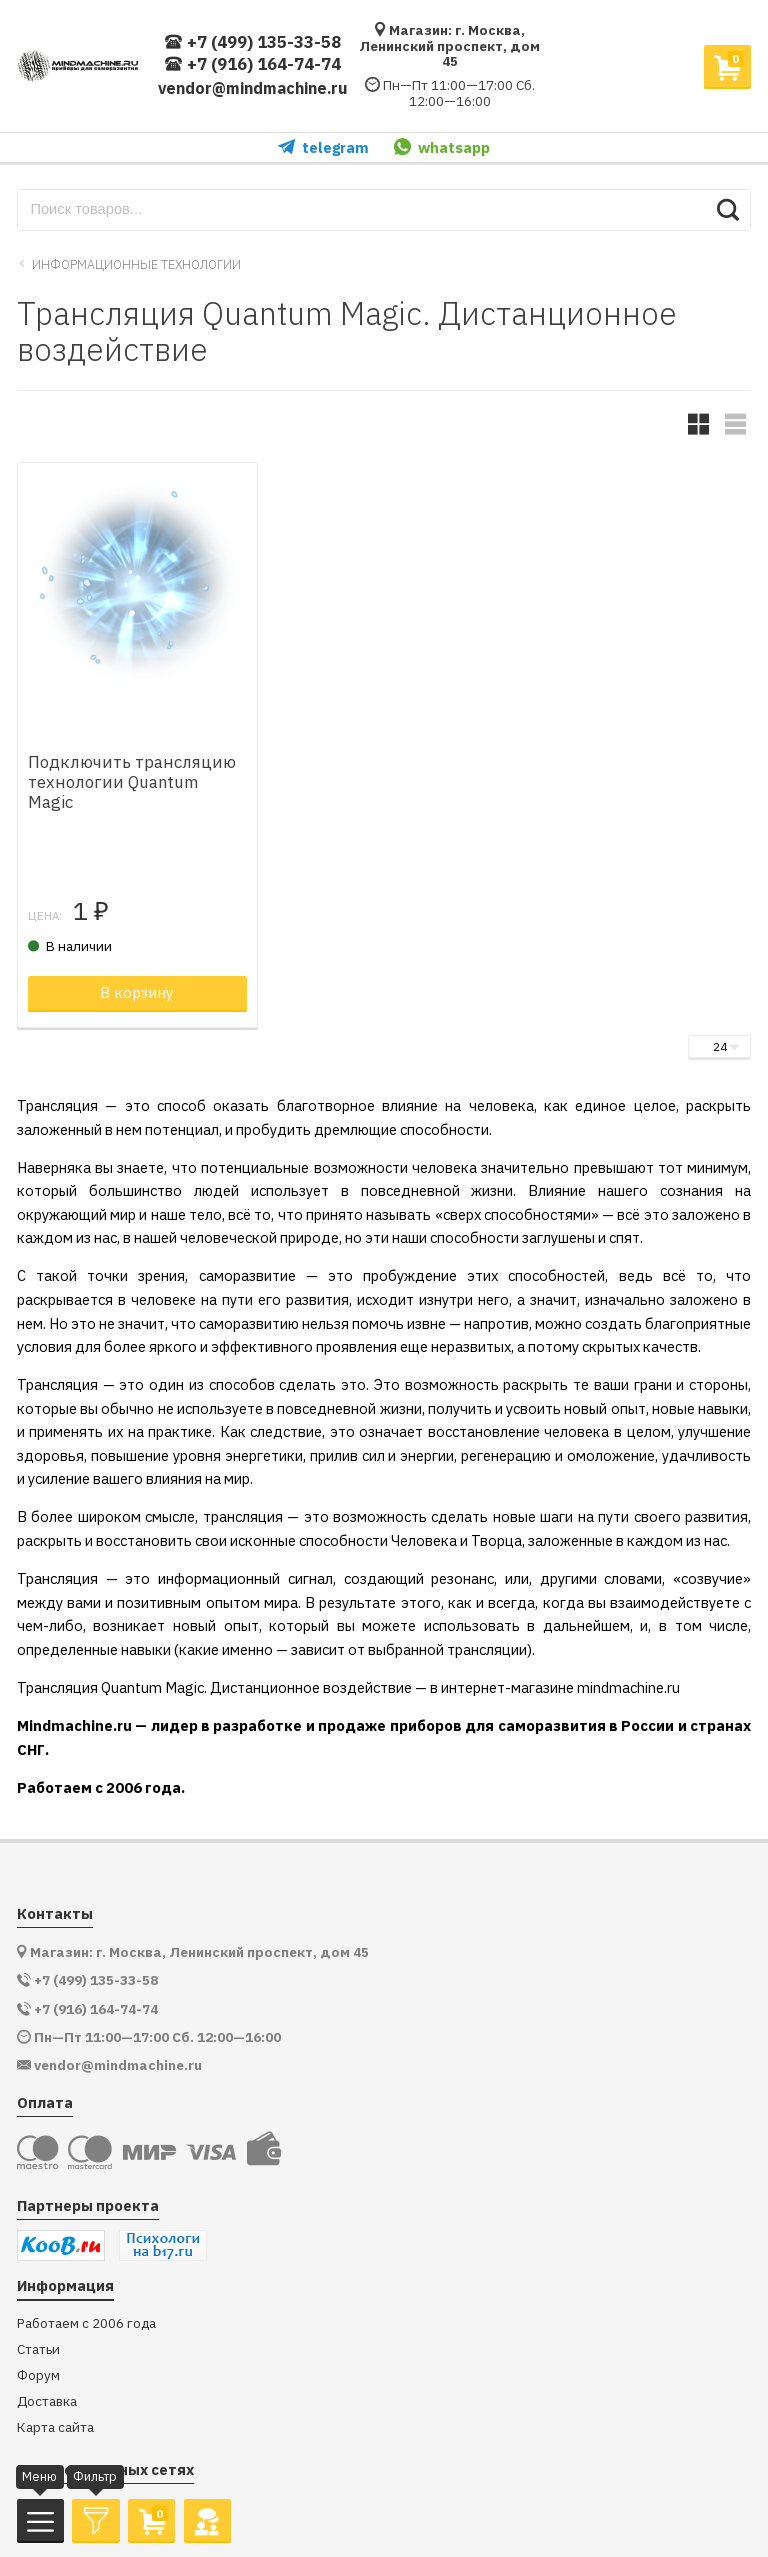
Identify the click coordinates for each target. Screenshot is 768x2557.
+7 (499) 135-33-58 (252, 42)
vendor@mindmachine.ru (253, 88)
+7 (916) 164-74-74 (252, 64)
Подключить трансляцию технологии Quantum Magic (132, 782)
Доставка (47, 2401)
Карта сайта (55, 2427)
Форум (38, 2375)
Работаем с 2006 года (86, 2323)
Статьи (38, 2349)
